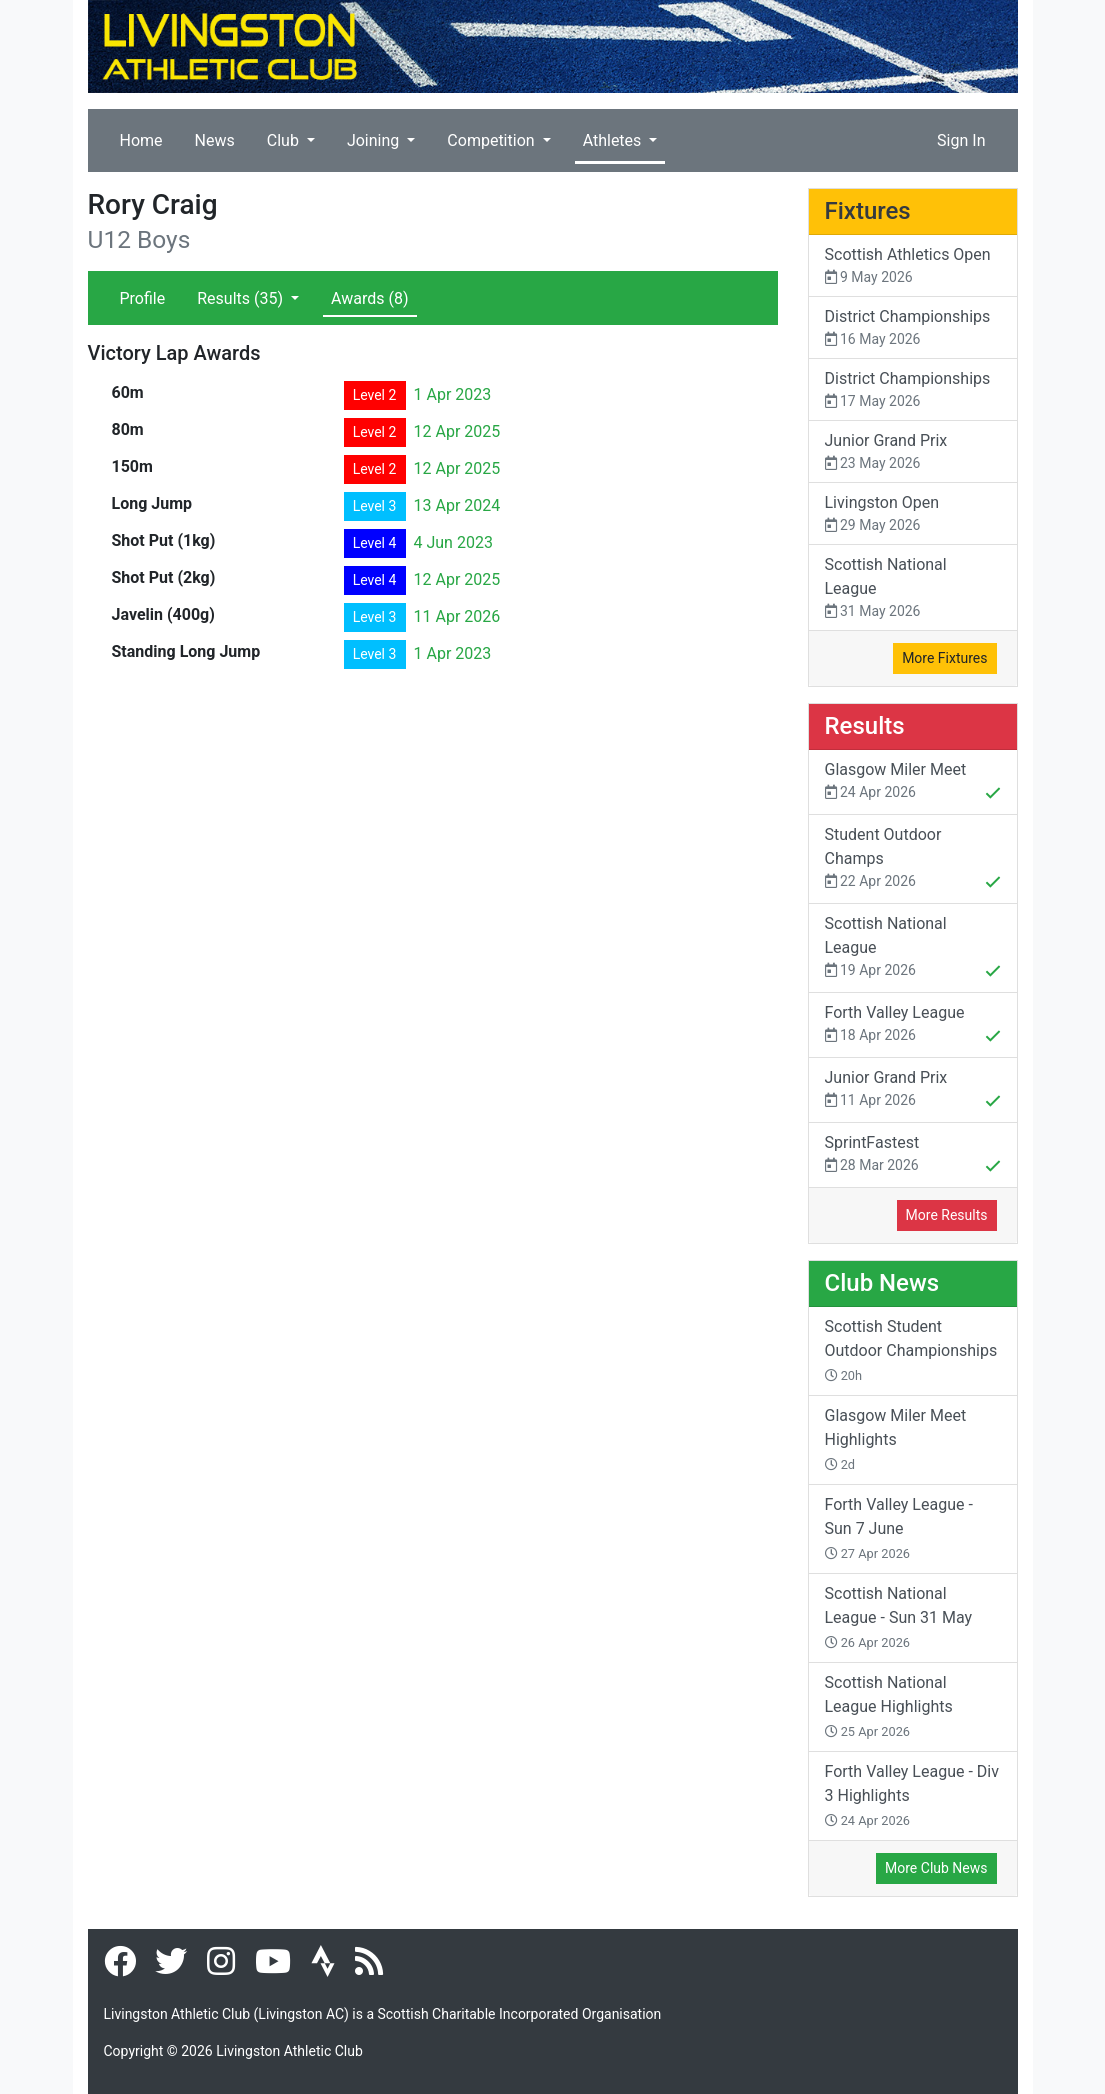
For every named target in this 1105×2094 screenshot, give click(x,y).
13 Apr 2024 (457, 505)
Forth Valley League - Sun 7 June (899, 1528)
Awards (369, 298)
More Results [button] (947, 1215)
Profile (143, 298)
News (215, 140)
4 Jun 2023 (453, 542)
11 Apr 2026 (457, 616)
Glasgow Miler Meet (913, 783)
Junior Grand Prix (913, 452)
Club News (882, 1283)
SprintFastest (913, 1156)
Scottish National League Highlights (889, 1706)
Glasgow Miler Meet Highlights (896, 1439)
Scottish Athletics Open (913, 266)
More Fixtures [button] (944, 658)
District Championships (913, 328)
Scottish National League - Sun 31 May (899, 1617)
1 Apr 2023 (453, 394)
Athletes (614, 140)
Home (141, 140)
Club (285, 140)
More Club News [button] (936, 1868)
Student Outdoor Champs (913, 860)
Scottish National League (913, 588)
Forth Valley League (913, 1026)
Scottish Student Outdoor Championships (911, 1350)
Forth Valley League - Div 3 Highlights (912, 1795)
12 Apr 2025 (457, 431)
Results (242, 298)
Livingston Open (913, 514)
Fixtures (868, 211)
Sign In (961, 140)
